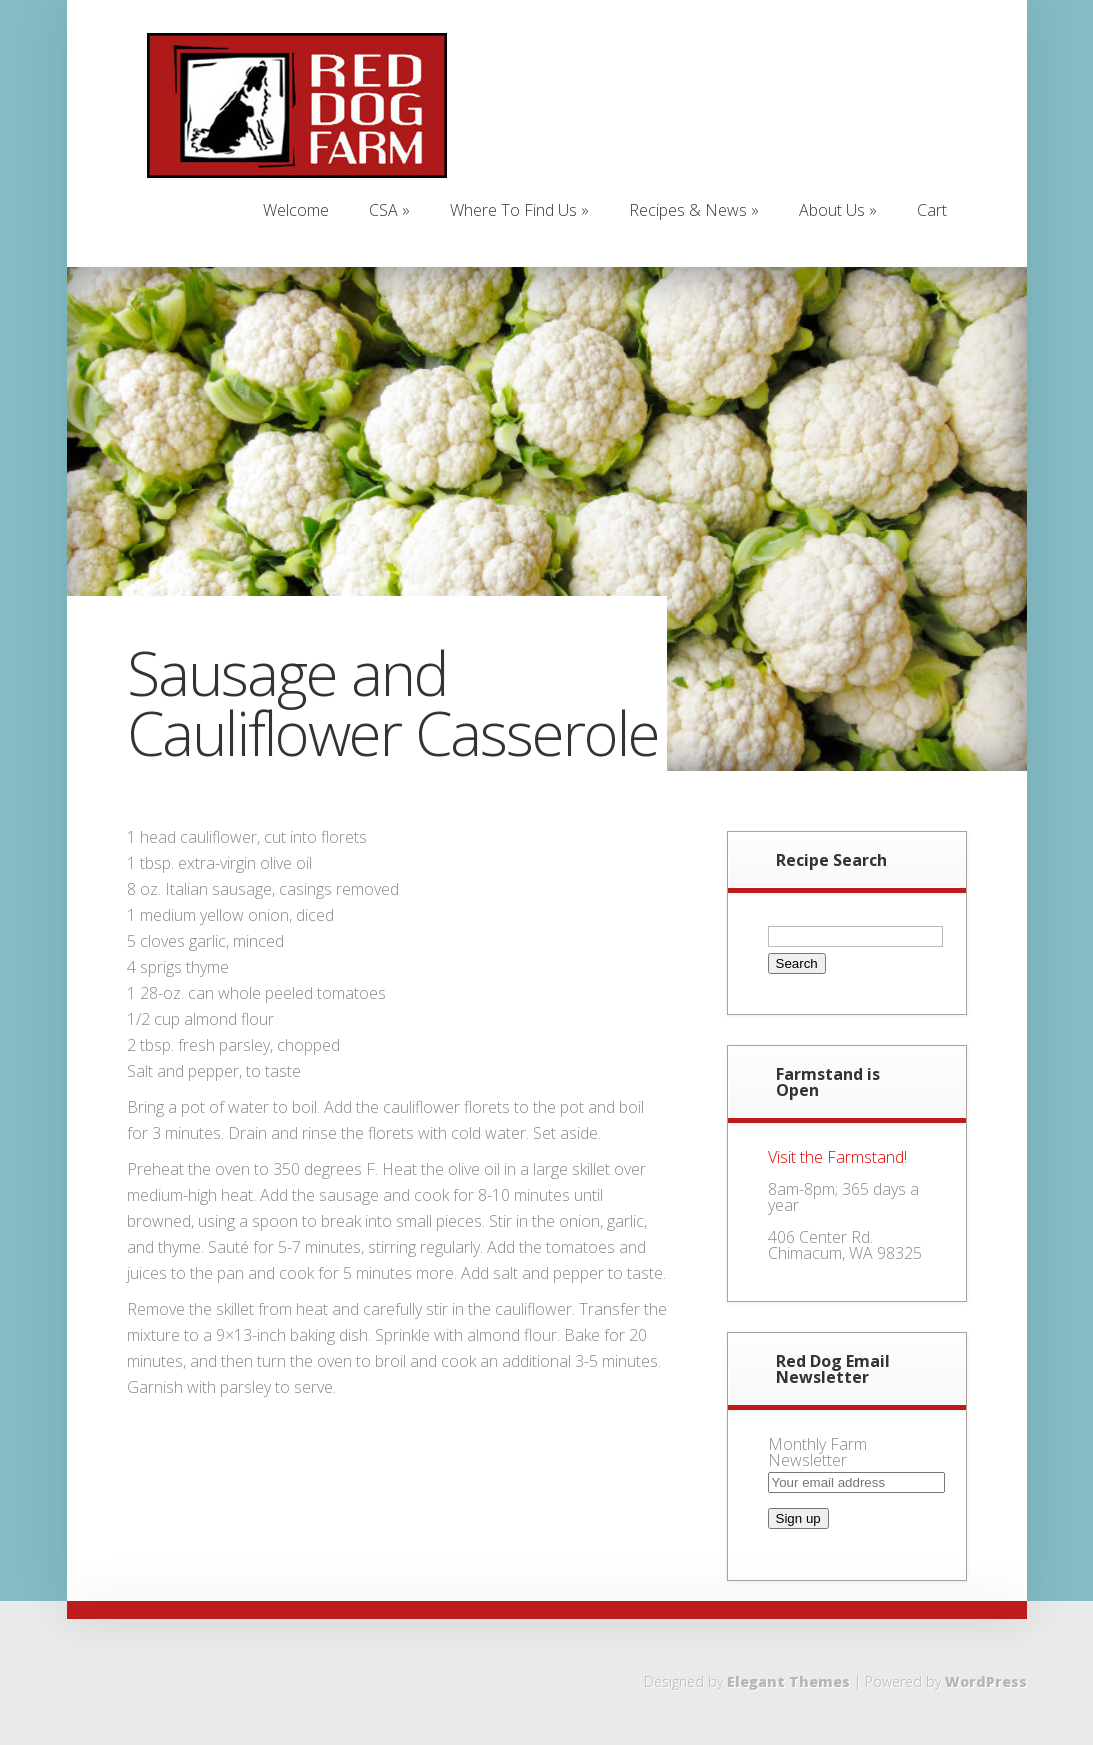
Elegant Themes (788, 1681)
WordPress (986, 1681)
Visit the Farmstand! (837, 1157)
